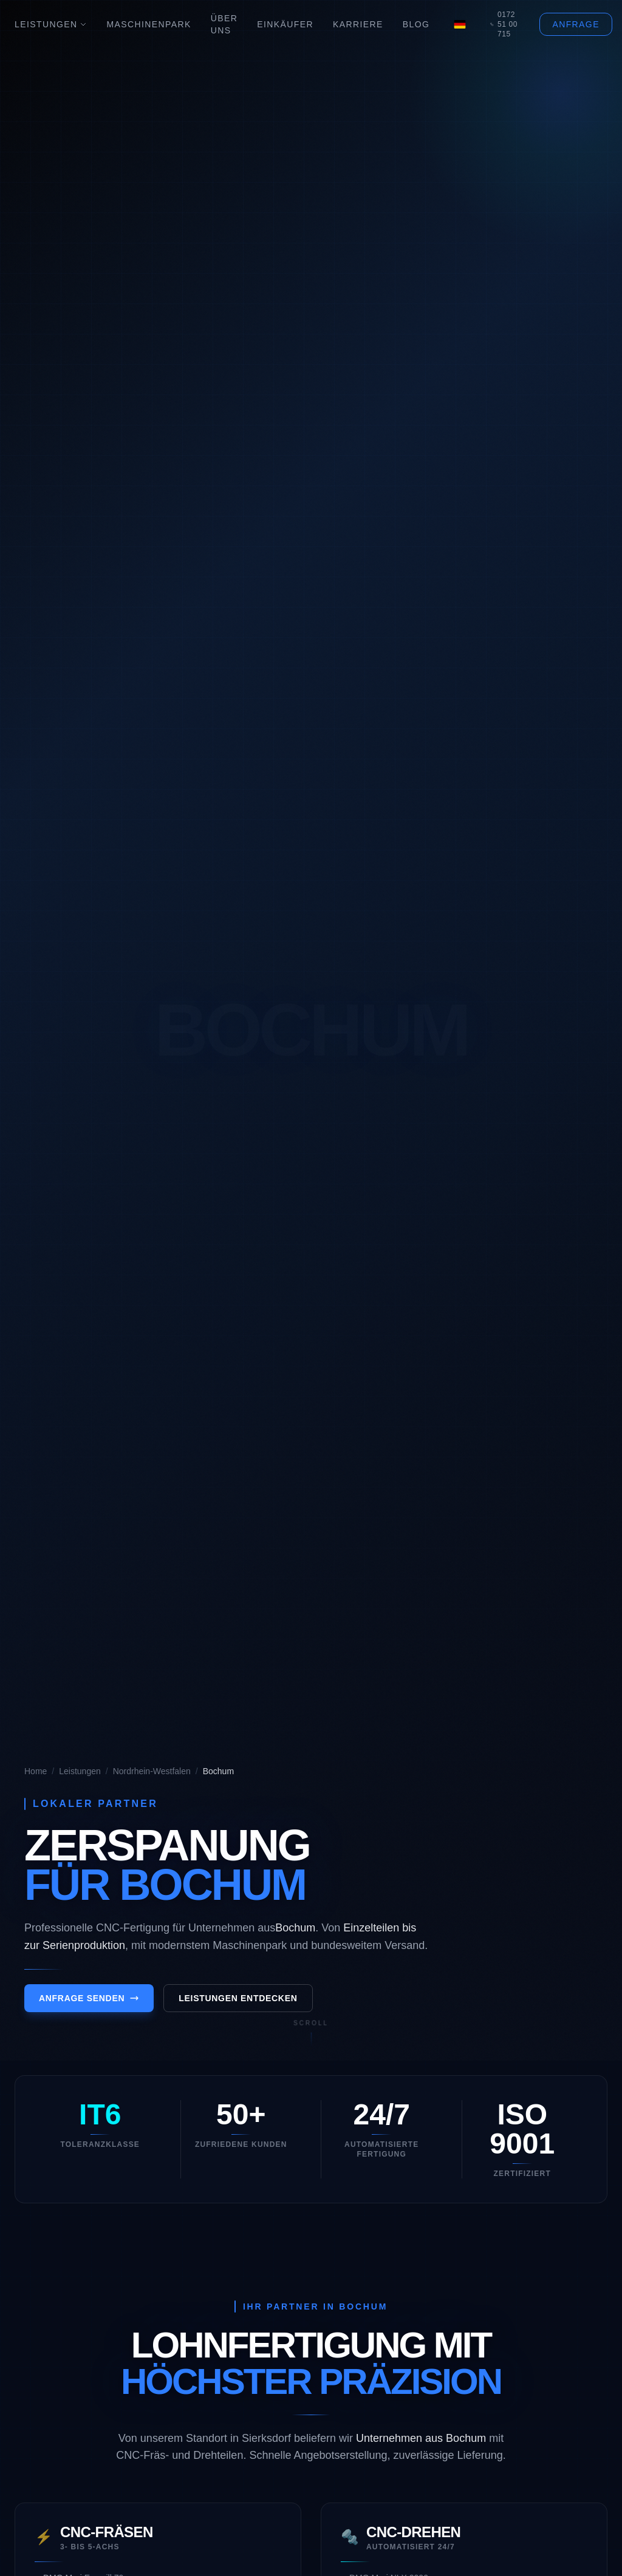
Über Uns (224, 24)
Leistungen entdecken (238, 2006)
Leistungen (51, 24)
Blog (416, 24)
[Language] (460, 24)
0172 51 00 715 (504, 24)
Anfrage (575, 24)
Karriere (358, 24)
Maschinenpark (148, 24)
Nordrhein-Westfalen (152, 1771)
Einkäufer (285, 24)
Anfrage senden (89, 2006)
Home (35, 1771)
